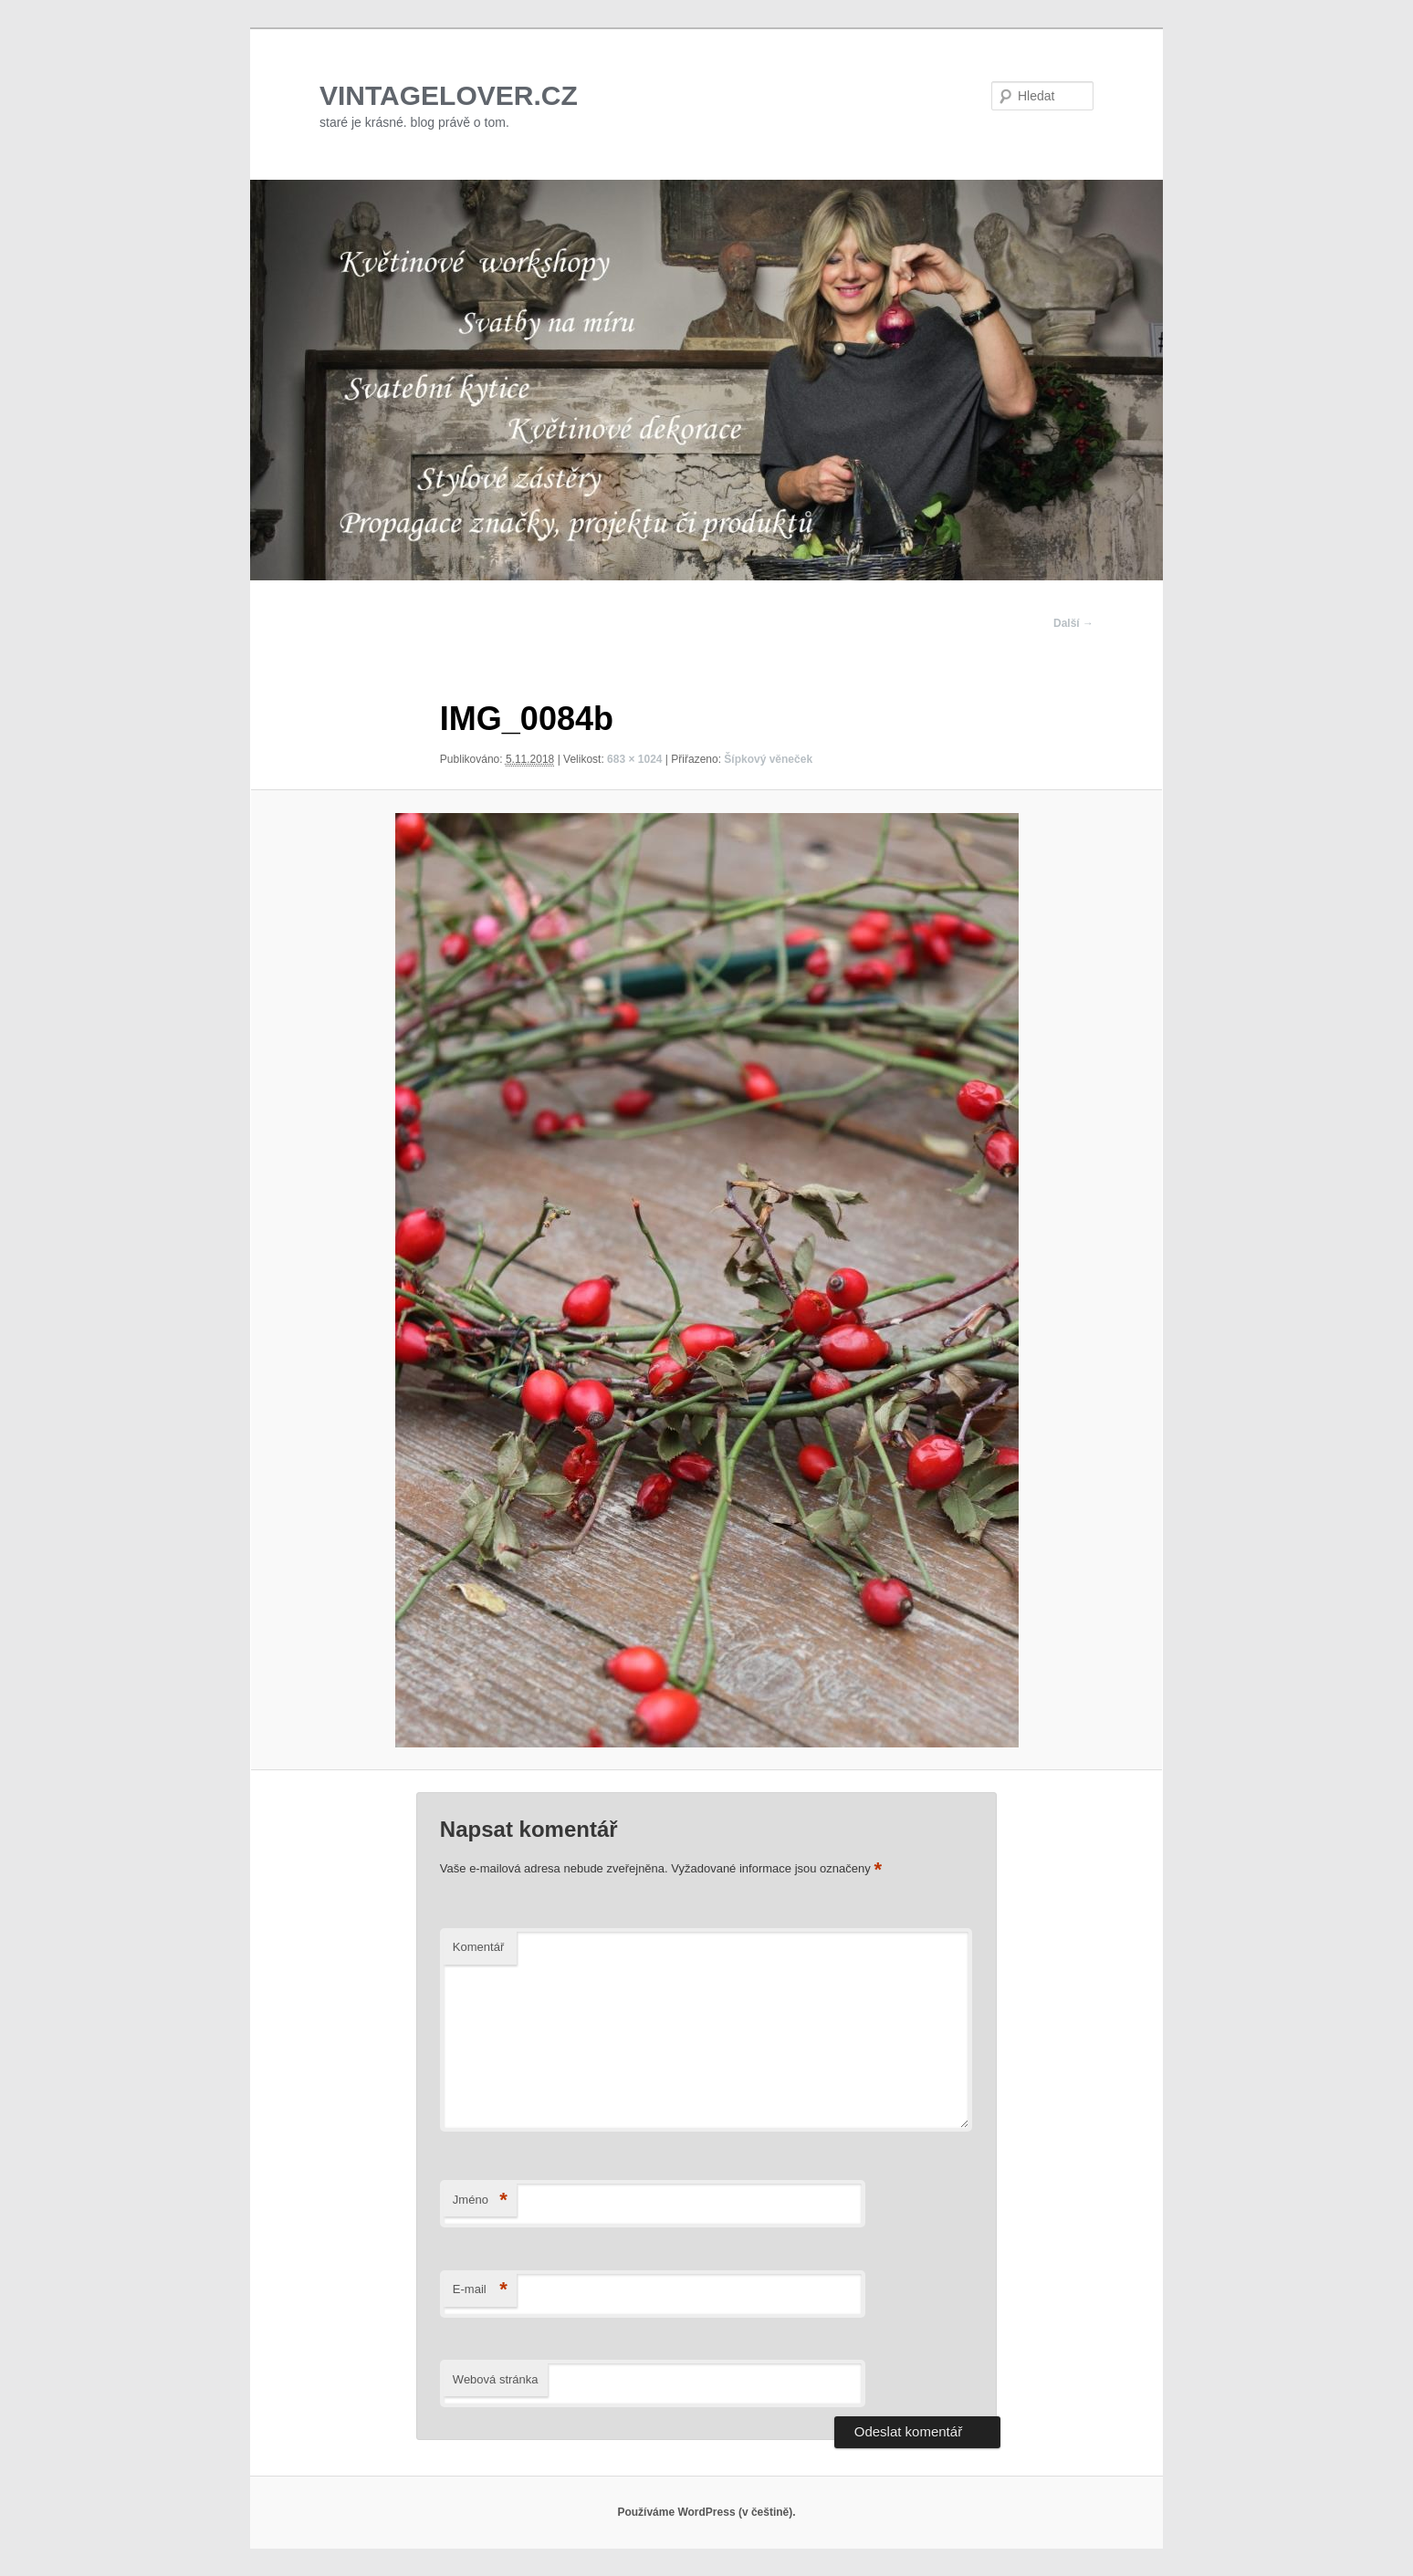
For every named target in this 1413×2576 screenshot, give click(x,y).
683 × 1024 (634, 759)
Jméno (480, 2200)
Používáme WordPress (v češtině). (706, 2512)
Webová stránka (496, 2379)
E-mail (480, 2290)
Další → (1073, 623)
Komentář (478, 1947)
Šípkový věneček (768, 759)
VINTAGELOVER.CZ (448, 95)
